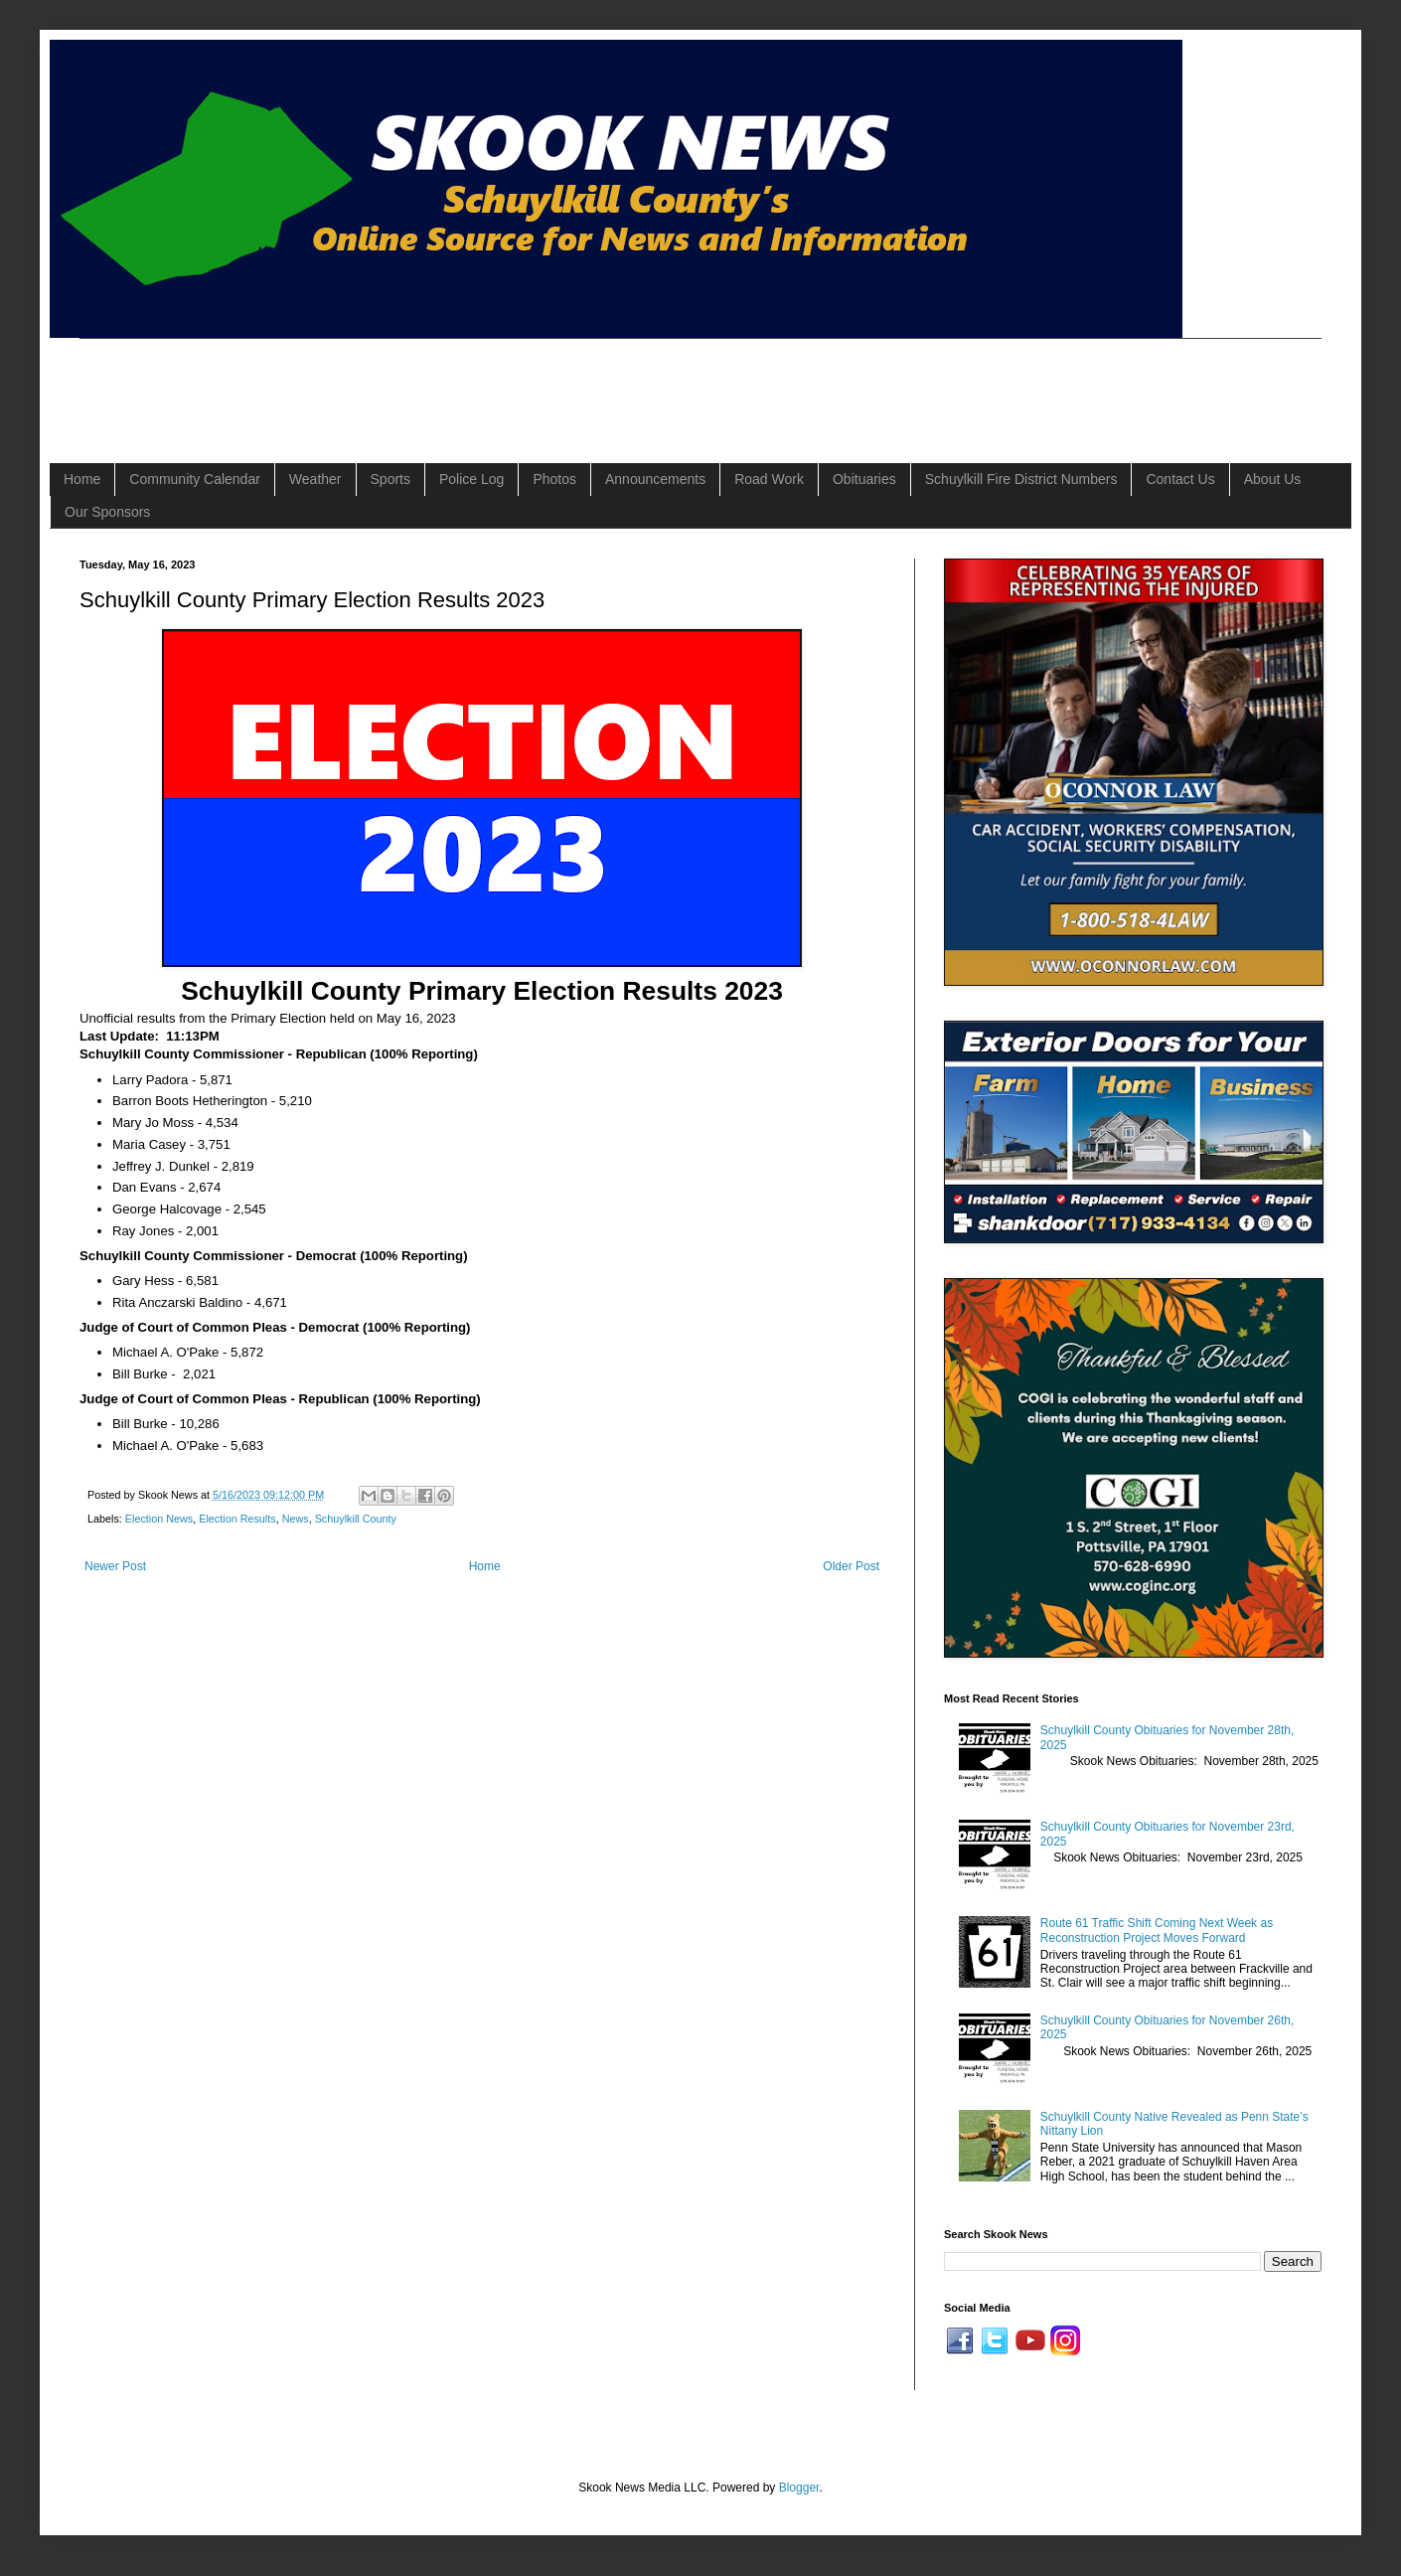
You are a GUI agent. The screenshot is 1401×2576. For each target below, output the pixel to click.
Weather (315, 479)
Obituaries (864, 479)
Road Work (769, 479)
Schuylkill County (355, 1519)
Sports (390, 479)
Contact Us (1180, 479)
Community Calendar (194, 479)
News (295, 1519)
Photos (554, 479)
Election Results (237, 1519)
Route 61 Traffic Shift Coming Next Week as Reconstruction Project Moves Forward (1156, 1930)
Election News (159, 1519)
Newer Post (115, 1566)
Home (82, 479)
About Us (1273, 479)
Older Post (851, 1566)
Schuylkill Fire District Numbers (1021, 479)
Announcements (655, 479)
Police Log (471, 479)
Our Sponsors (107, 512)
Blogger (799, 2488)
